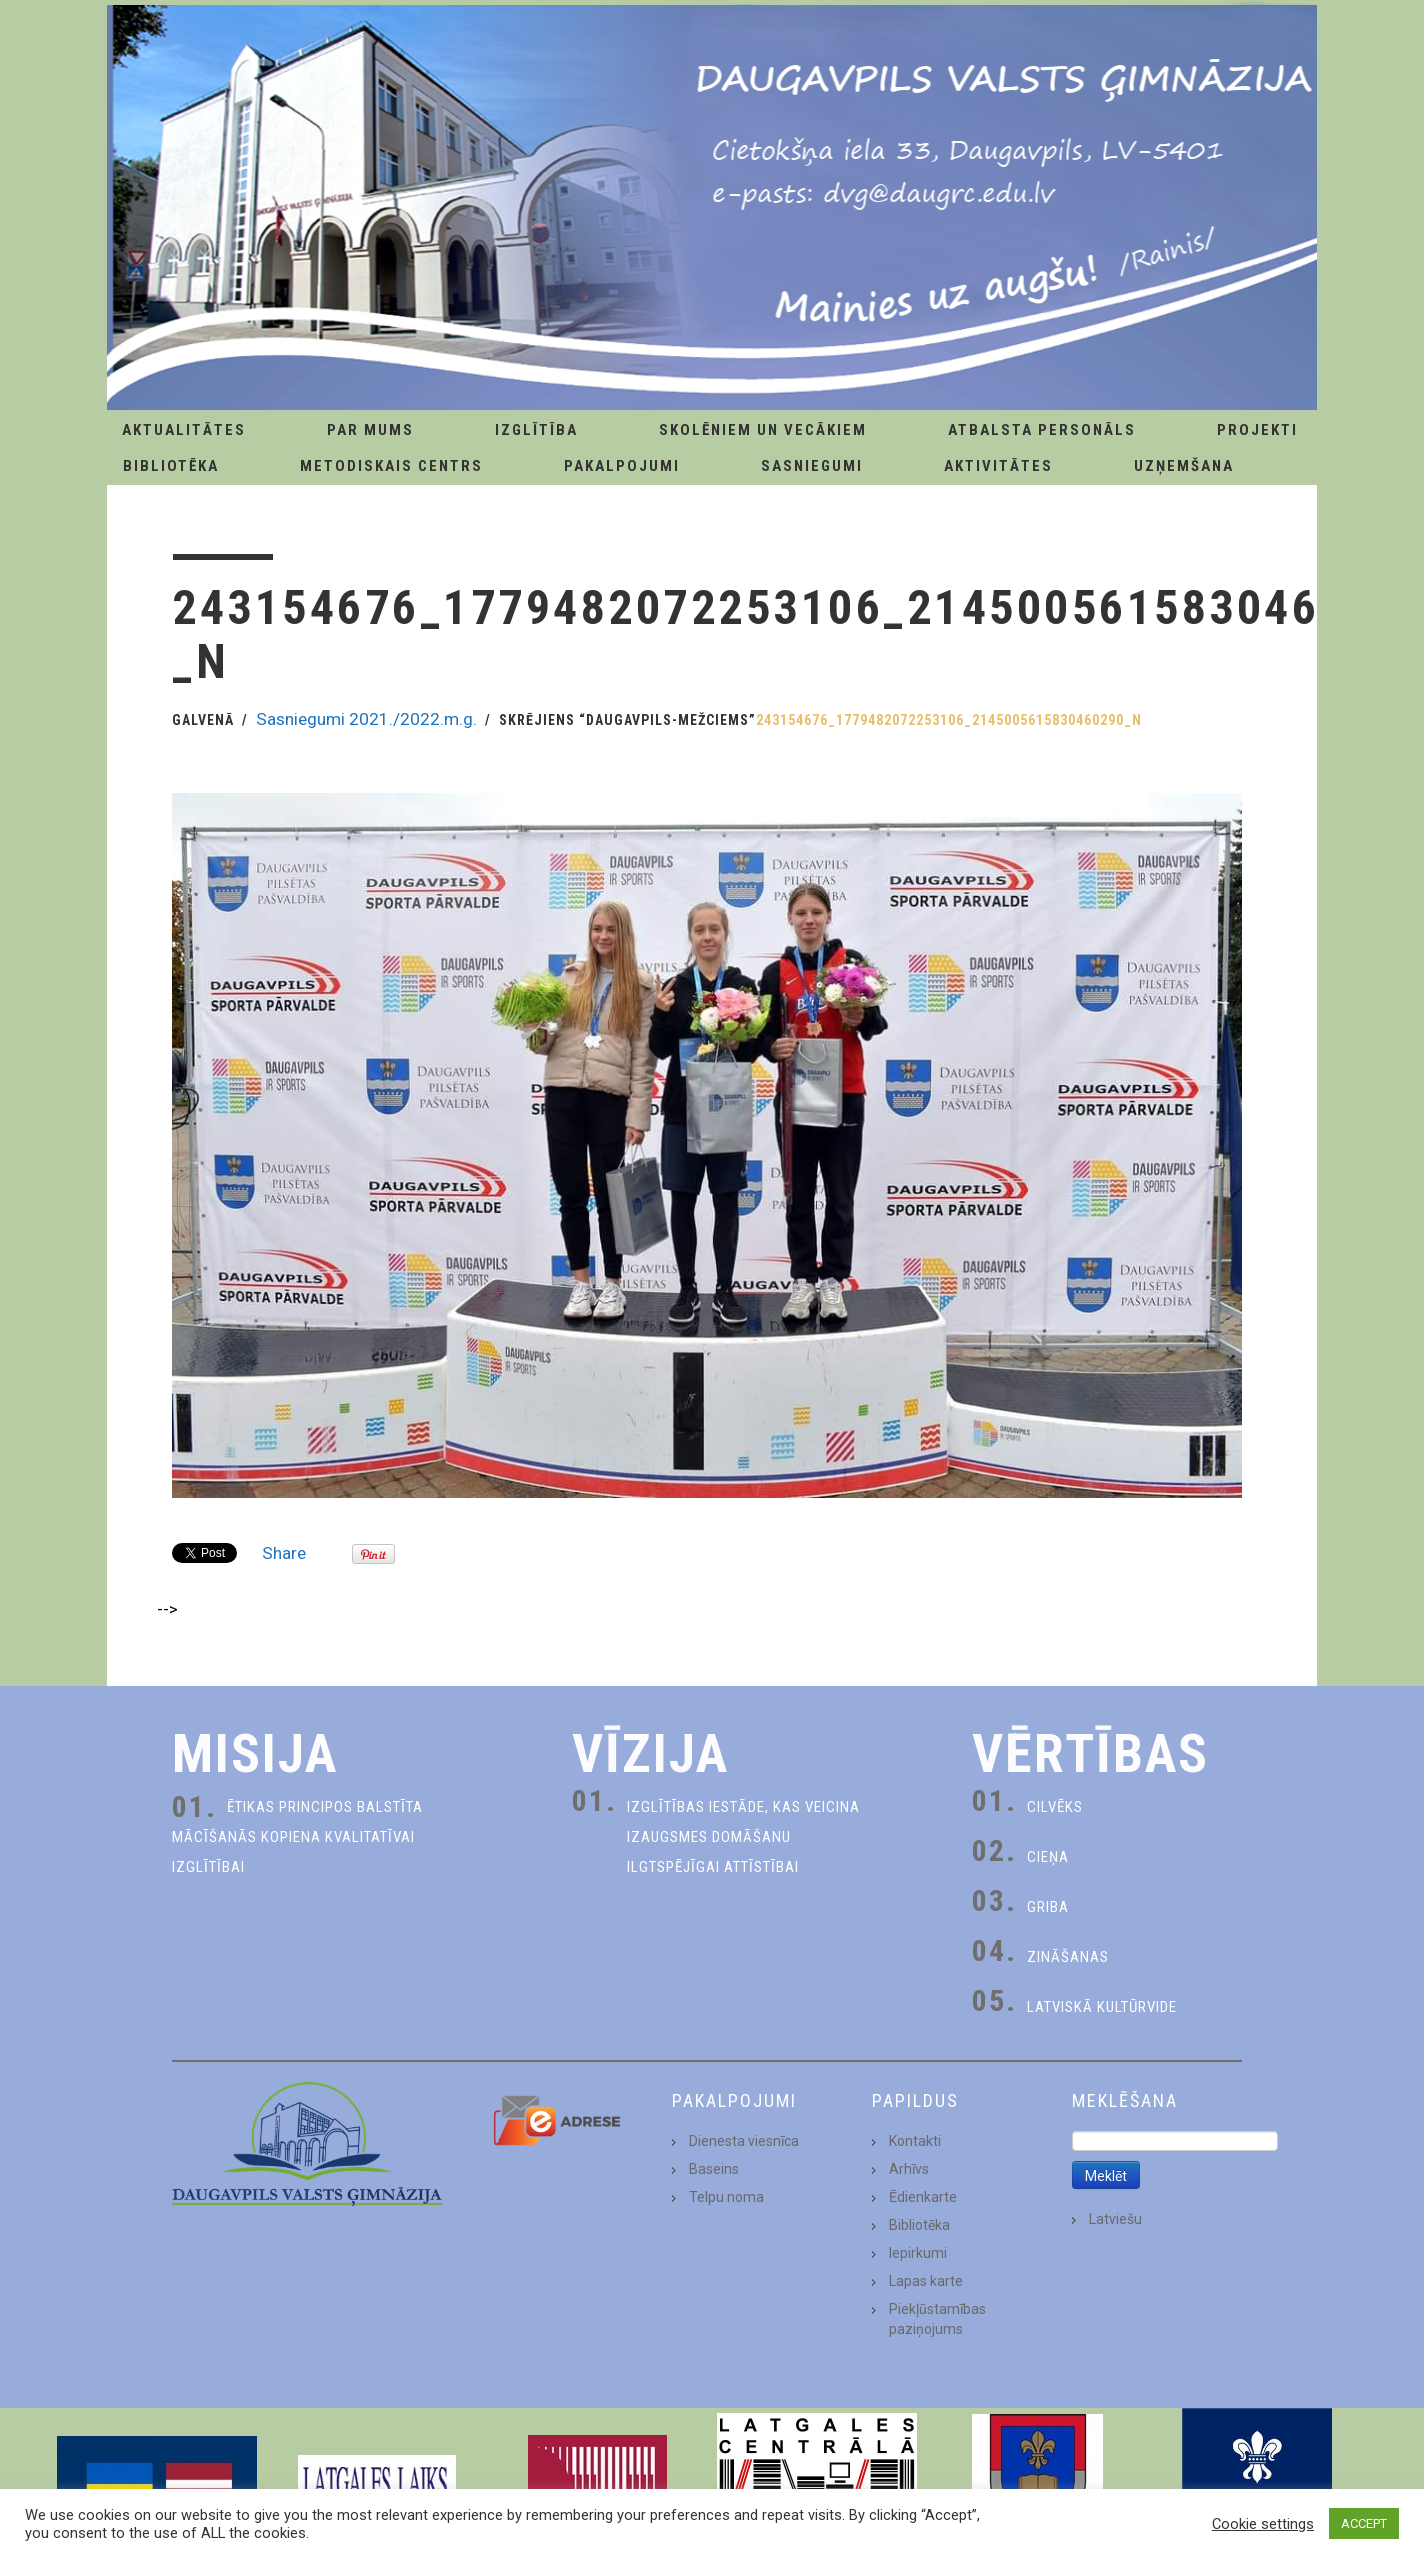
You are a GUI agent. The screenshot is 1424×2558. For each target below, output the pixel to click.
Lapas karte (926, 2281)
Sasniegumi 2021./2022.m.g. (366, 719)
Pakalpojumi (622, 466)
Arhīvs (909, 2169)
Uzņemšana (1184, 466)
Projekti (1257, 430)
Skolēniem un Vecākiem (763, 430)
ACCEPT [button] (1364, 2523)
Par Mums (370, 430)
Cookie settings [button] (1263, 2524)
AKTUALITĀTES (184, 430)
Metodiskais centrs (391, 466)
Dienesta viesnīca (744, 2141)
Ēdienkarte (923, 2197)
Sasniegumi (812, 466)
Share (284, 1553)
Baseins (714, 2169)
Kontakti (915, 2141)
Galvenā (203, 720)
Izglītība (536, 430)
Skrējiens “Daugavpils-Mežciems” (627, 720)
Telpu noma (726, 2197)
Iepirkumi (918, 2253)
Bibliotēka (171, 466)
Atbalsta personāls (1042, 430)
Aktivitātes (998, 466)
